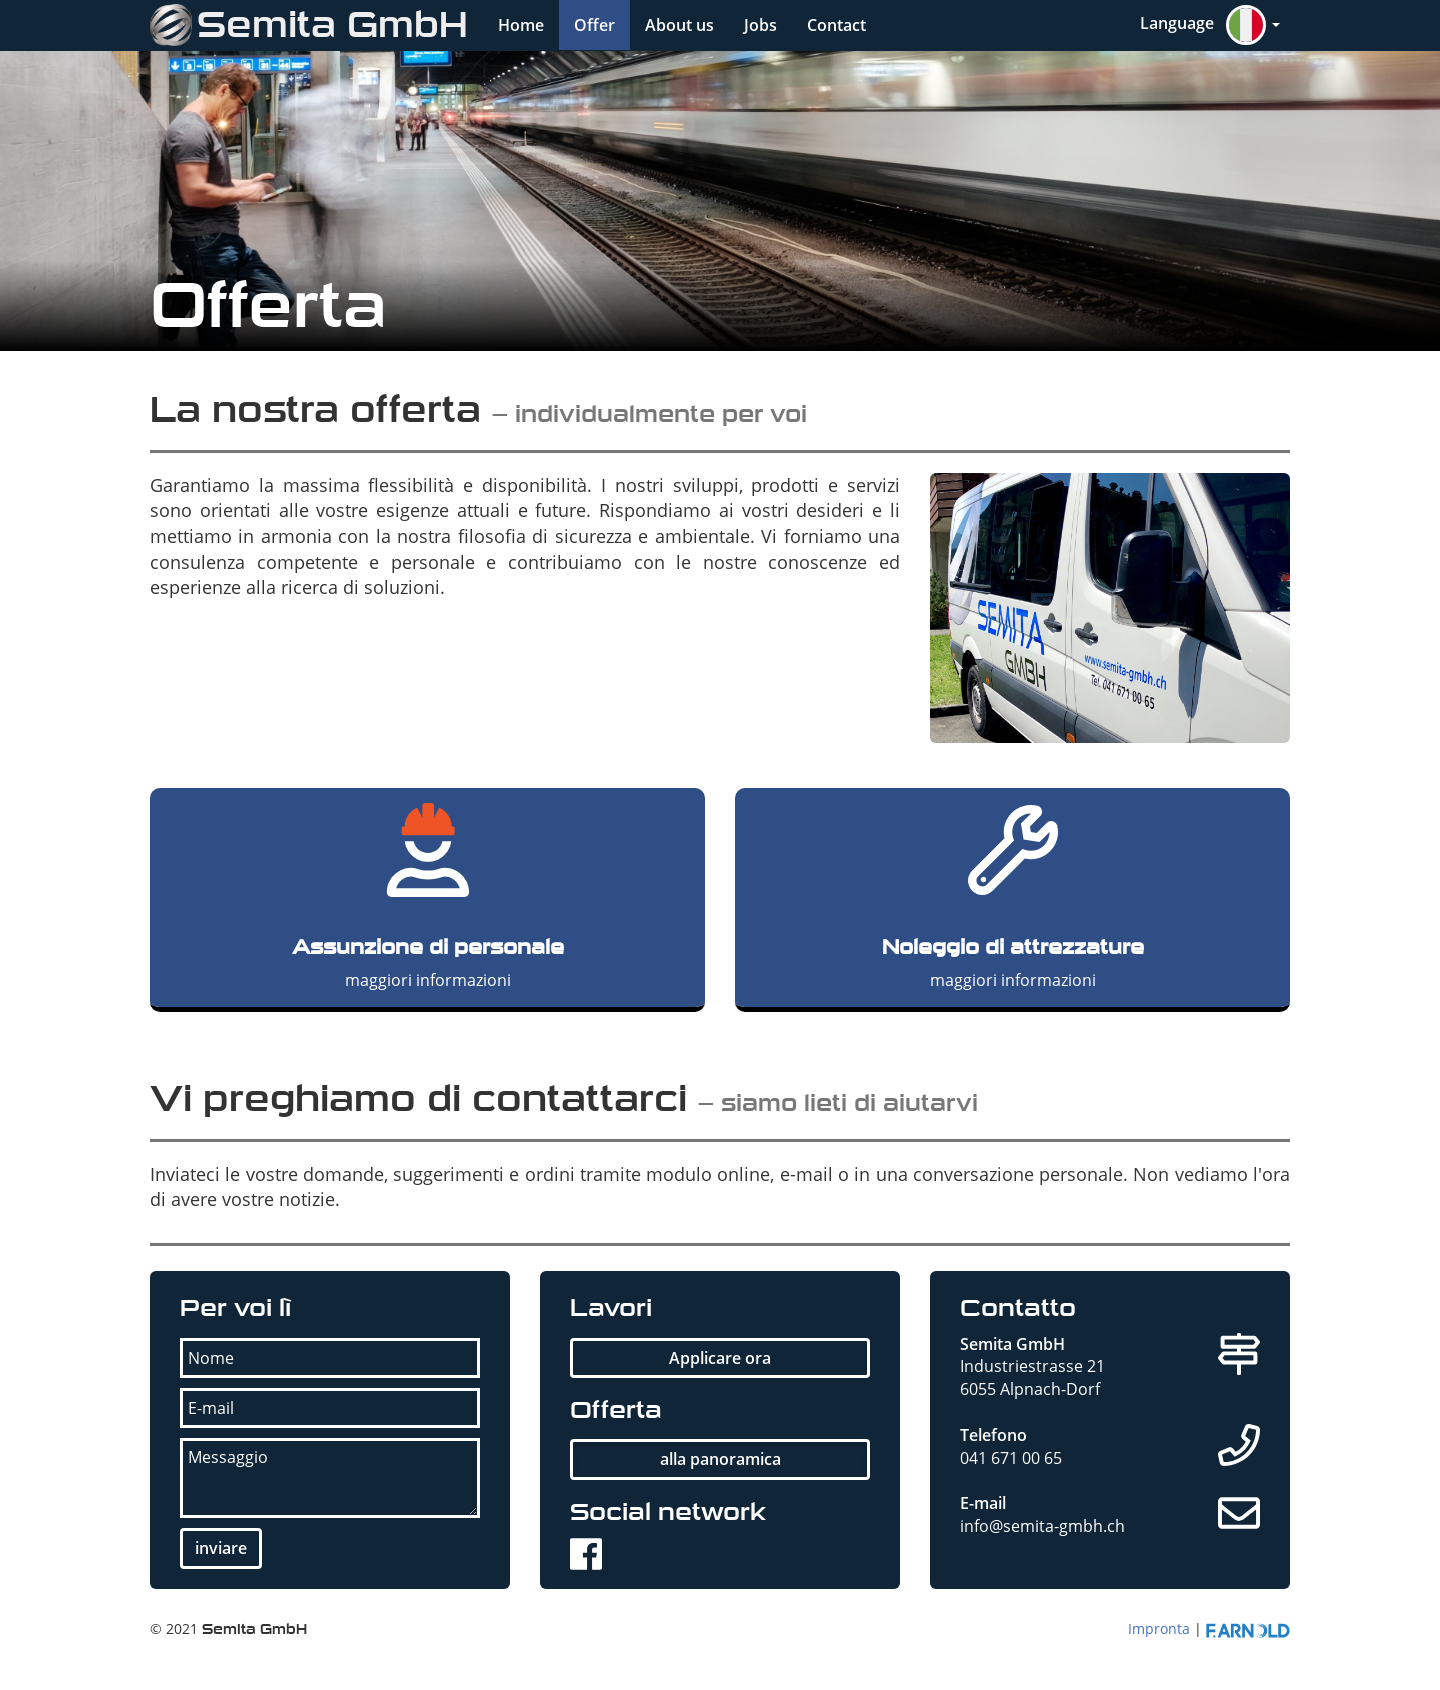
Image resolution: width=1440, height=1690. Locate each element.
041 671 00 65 (1011, 1458)
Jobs (760, 25)
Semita (309, 25)
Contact (836, 25)
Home (521, 25)
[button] (1210, 25)
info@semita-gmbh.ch (1042, 1526)
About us (679, 25)
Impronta (1159, 1628)
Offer (594, 25)
